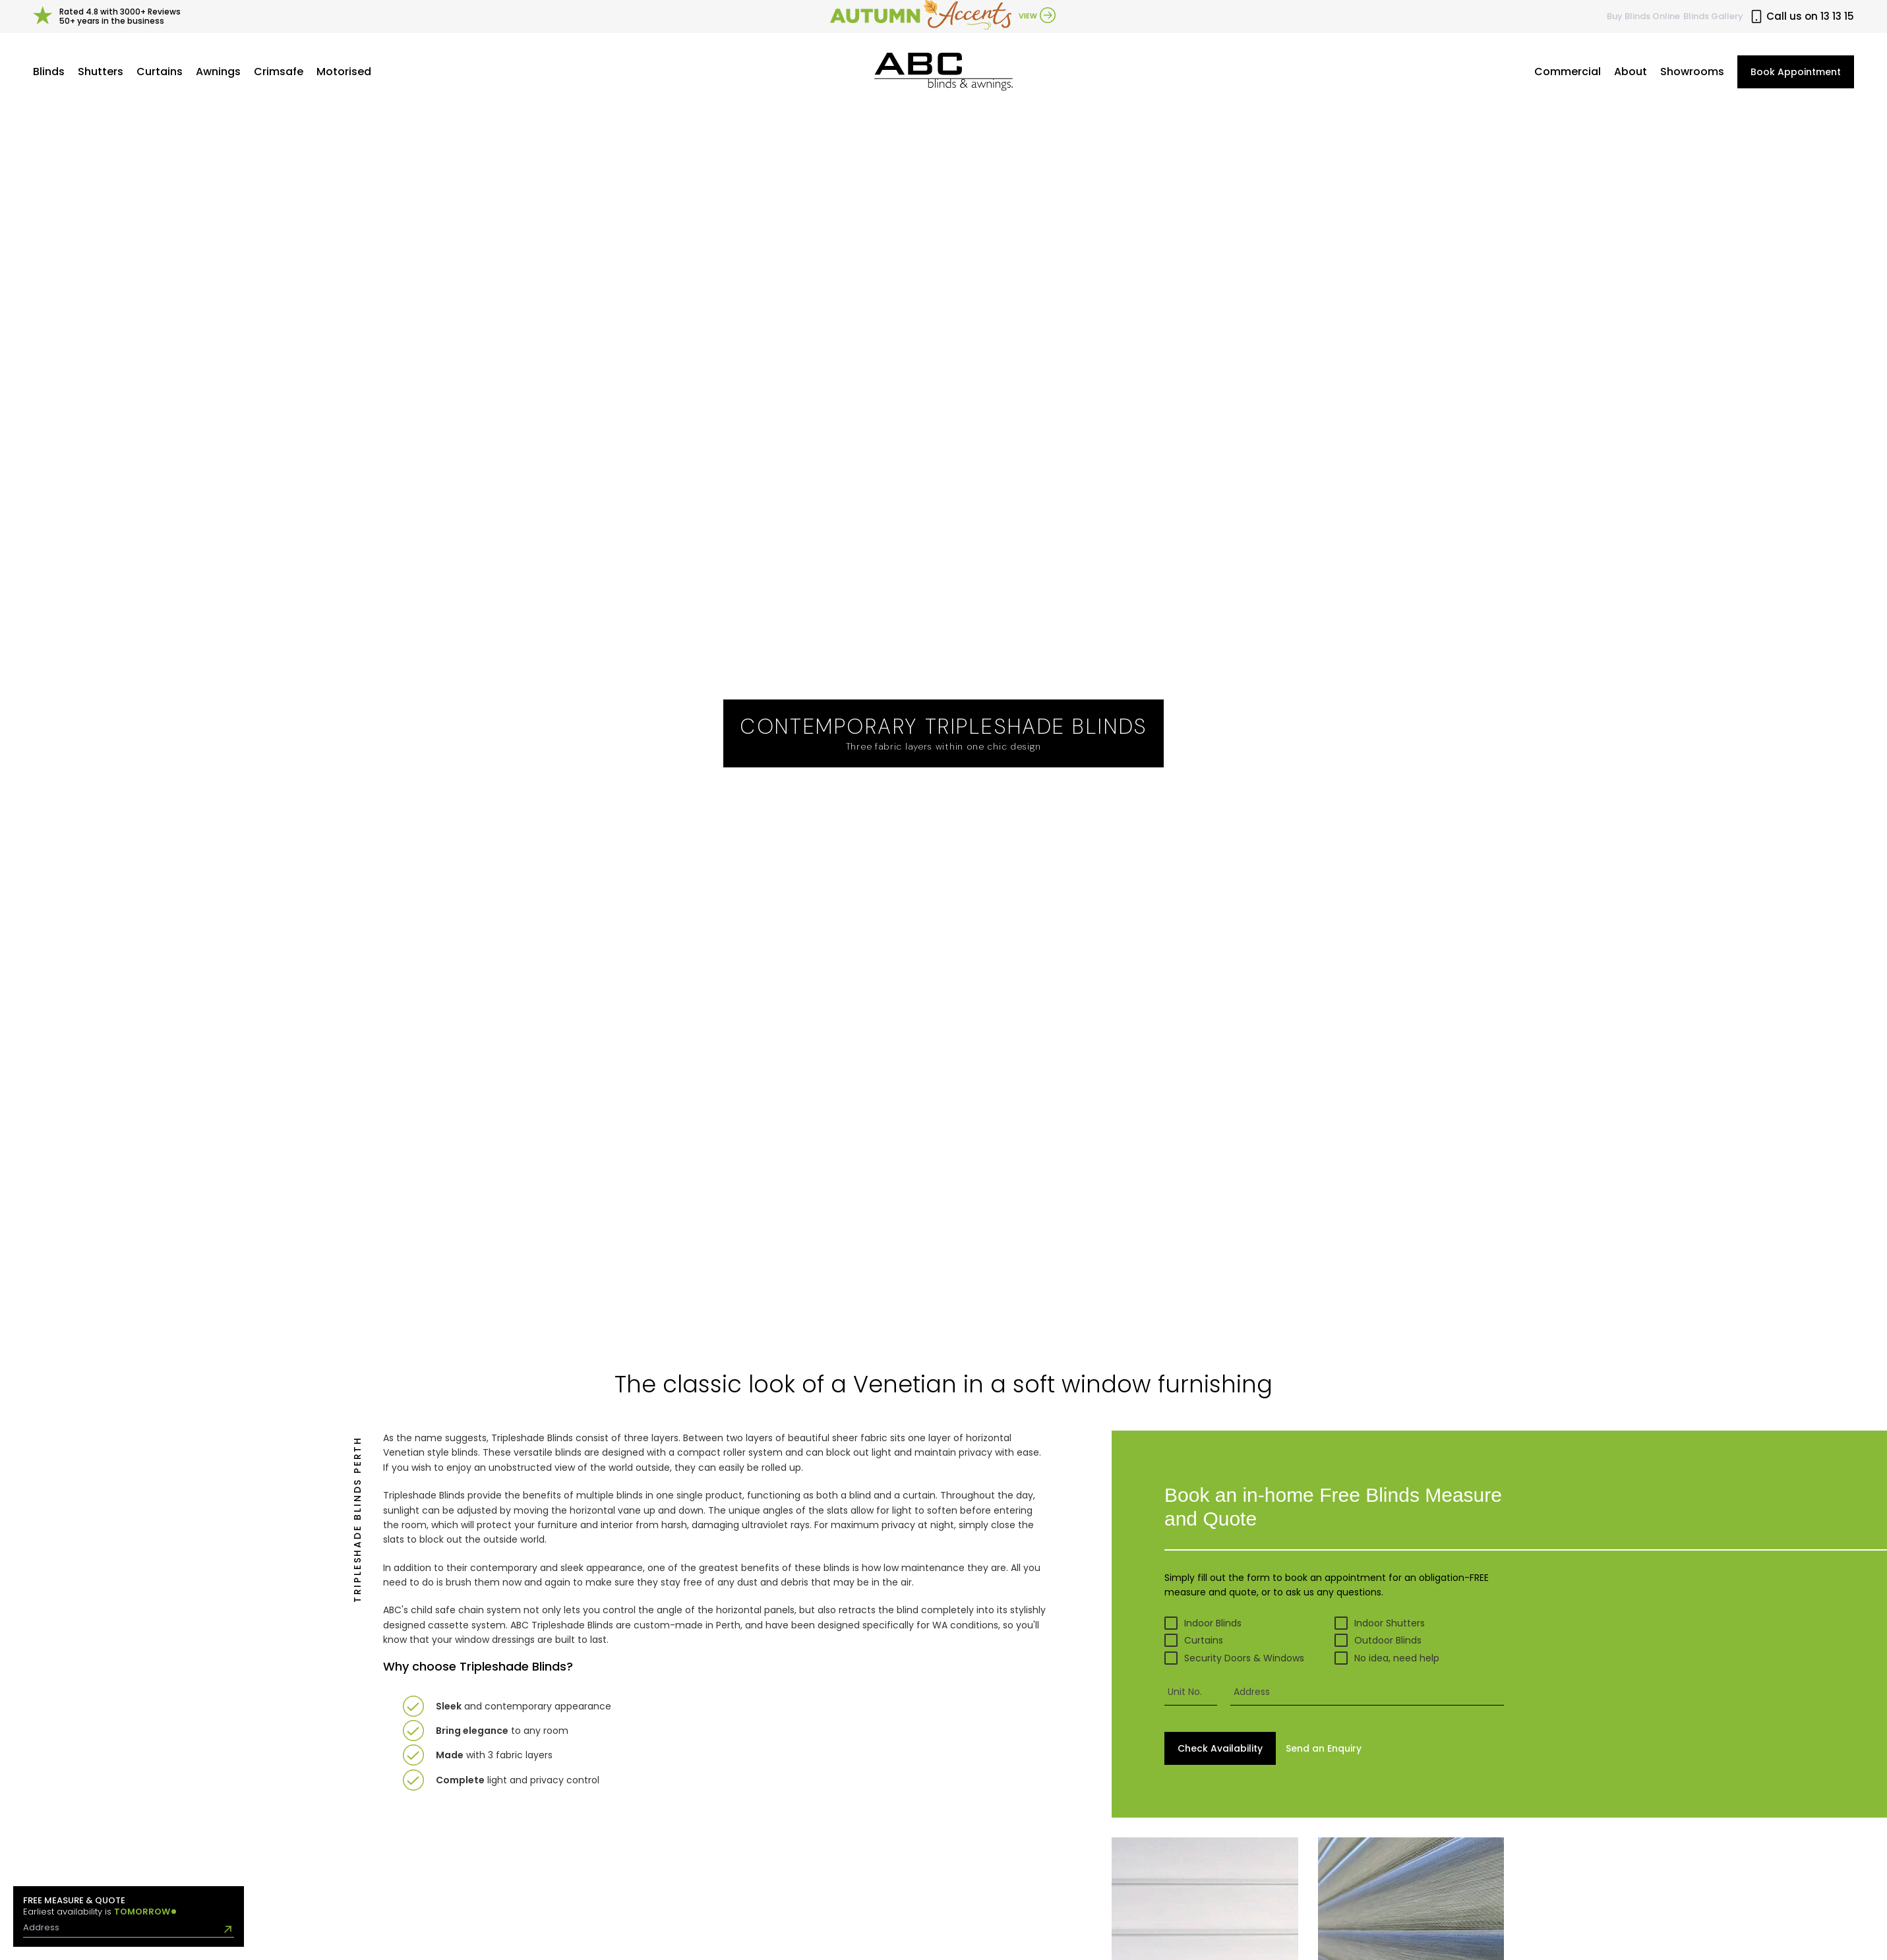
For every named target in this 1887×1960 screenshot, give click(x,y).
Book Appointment (1796, 71)
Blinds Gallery (1713, 16)
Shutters (100, 71)
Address (1252, 1691)
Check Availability (1220, 1748)
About (1630, 71)
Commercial (1567, 71)
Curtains (159, 71)
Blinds (49, 71)
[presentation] (1367, 1692)
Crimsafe (278, 71)
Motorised (343, 71)
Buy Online (1643, 16)
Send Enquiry (1324, 1748)
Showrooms (1692, 71)
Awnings (218, 71)
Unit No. (1185, 1691)
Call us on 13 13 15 (1802, 16)
